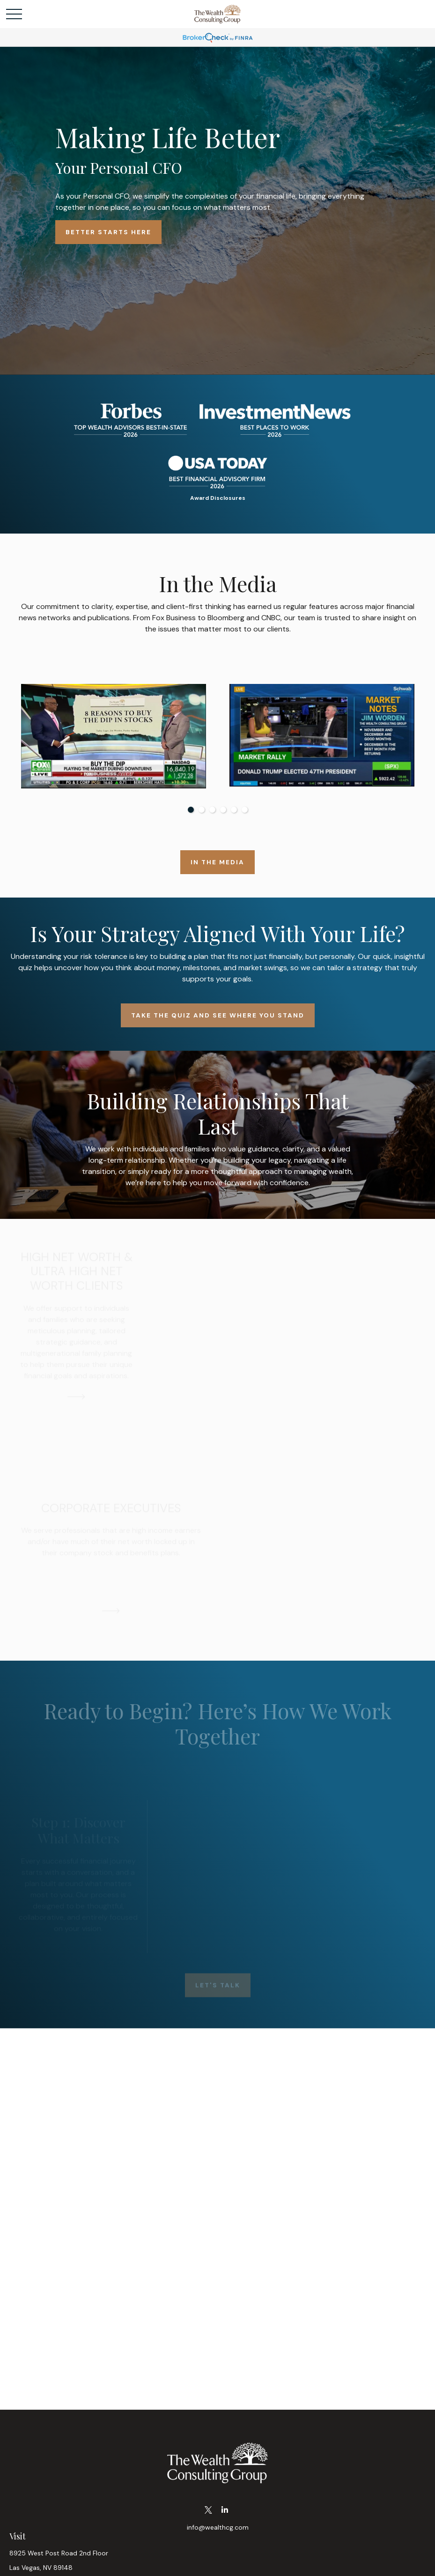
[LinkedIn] (225, 2510)
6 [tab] (245, 810)
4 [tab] (223, 810)
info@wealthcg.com (218, 2527)
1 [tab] (191, 810)
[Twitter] (208, 2510)
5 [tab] (234, 810)
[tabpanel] (113, 736)
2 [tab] (202, 810)
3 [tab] (212, 810)
